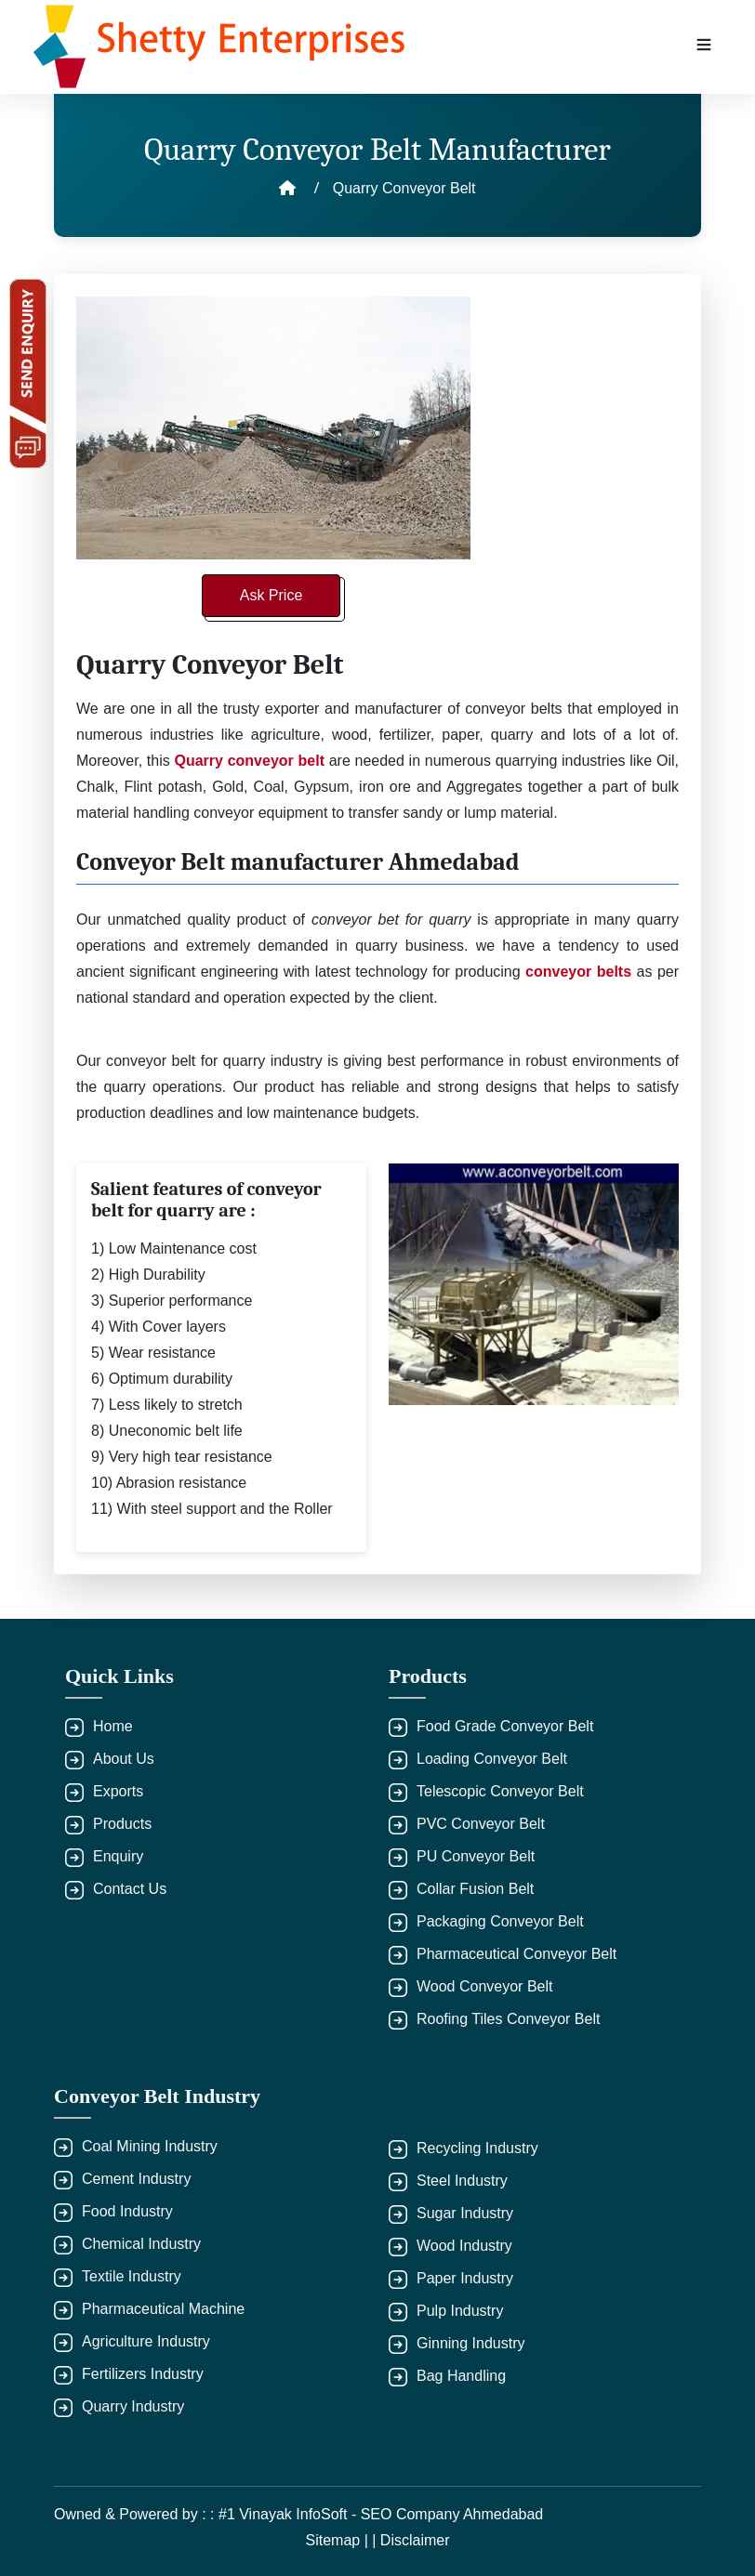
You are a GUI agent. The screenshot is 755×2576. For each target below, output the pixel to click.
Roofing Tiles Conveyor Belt (508, 2019)
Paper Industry (465, 2278)
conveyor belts (580, 971)
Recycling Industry (477, 2148)
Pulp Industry (460, 2311)
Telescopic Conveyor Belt (500, 1791)
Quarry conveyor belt (249, 761)
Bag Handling (461, 2376)
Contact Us (129, 1889)
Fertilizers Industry (143, 2374)
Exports (118, 1791)
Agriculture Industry (146, 2341)
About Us (123, 1759)
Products (122, 1824)
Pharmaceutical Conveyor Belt (516, 1954)
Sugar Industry (465, 2213)
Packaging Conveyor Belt (500, 1921)
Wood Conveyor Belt (484, 1986)
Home (113, 1726)
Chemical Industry (141, 2244)
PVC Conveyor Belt (481, 1824)
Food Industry (127, 2211)
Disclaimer (415, 2540)
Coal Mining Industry (150, 2146)
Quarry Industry (133, 2406)
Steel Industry (462, 2180)
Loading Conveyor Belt (492, 1759)
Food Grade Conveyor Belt (505, 1726)
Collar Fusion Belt (475, 1889)
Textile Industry (131, 2276)
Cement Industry (136, 2179)
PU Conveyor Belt (476, 1856)
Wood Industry (464, 2246)
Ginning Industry (471, 2343)
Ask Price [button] (271, 595)
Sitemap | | (342, 2540)
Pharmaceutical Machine (163, 2309)
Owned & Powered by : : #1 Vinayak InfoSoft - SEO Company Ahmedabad (298, 2514)
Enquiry (118, 1856)
